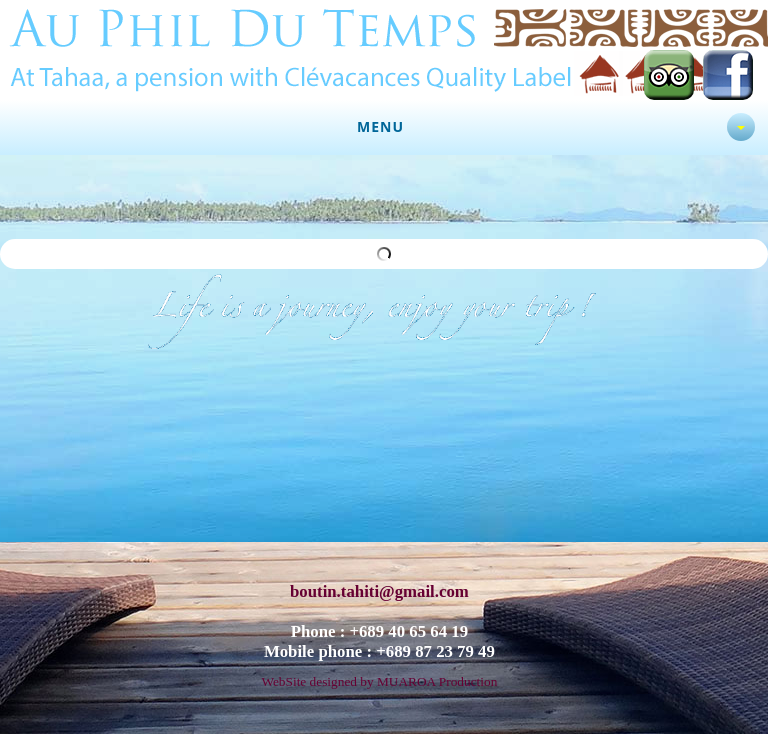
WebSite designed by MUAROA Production (379, 674)
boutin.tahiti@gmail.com (379, 584)
